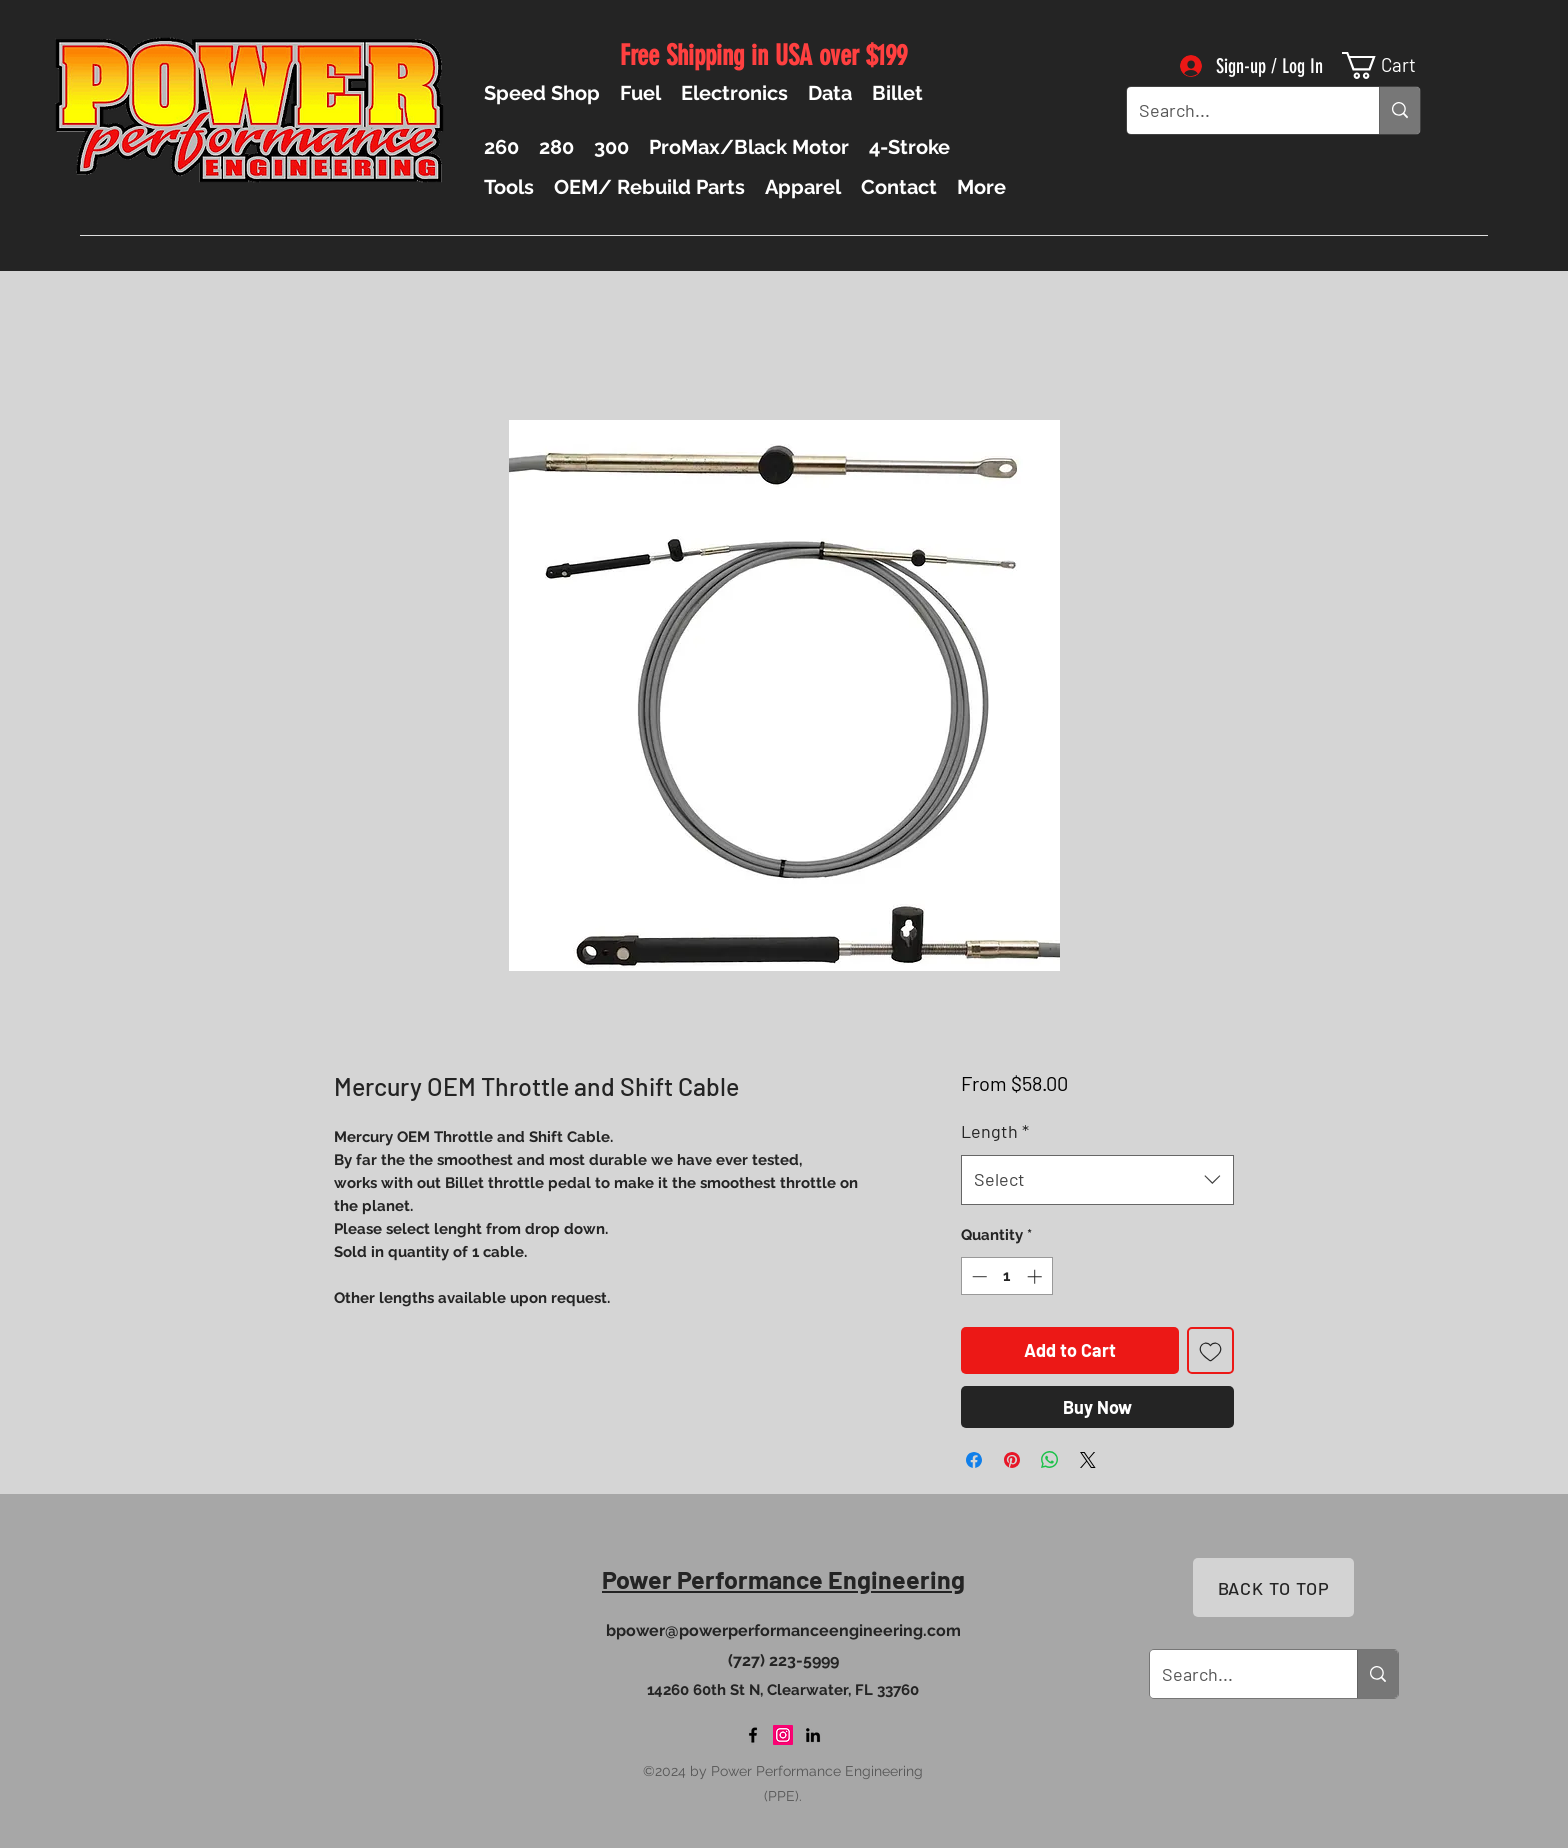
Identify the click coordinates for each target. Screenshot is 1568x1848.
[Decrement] (977, 1276)
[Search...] (1238, 111)
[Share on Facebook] (974, 1460)
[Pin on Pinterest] (1012, 1460)
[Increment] (1036, 1276)
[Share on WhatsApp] (1050, 1460)
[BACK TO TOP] (1273, 1587)
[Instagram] (783, 1735)
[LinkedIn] (813, 1735)
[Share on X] (1088, 1460)
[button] (1395, 65)
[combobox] (1097, 1180)
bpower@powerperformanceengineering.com (783, 1630)
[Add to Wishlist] (1210, 1350)
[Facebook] (753, 1735)
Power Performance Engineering (783, 1579)
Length (995, 1131)
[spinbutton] (1006, 1276)
